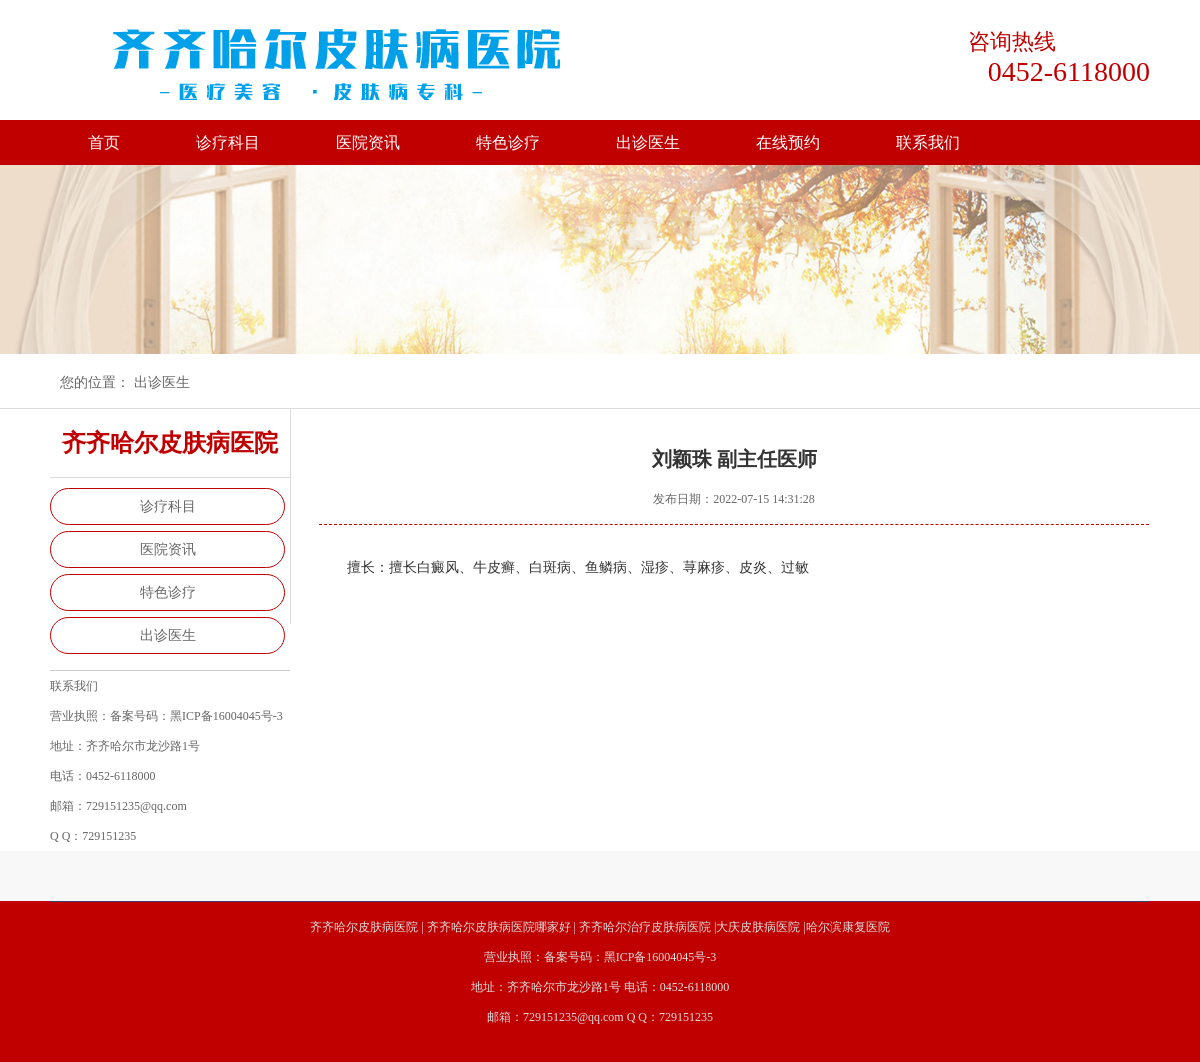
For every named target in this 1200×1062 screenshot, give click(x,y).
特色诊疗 (508, 142)
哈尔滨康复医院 (848, 927)
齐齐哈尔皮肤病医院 (364, 927)
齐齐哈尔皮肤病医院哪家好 (499, 927)
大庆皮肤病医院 (758, 927)
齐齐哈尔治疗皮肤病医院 (645, 927)
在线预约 (788, 142)
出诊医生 (648, 142)
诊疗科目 (228, 142)
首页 (104, 142)
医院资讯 (368, 142)
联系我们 (928, 142)
